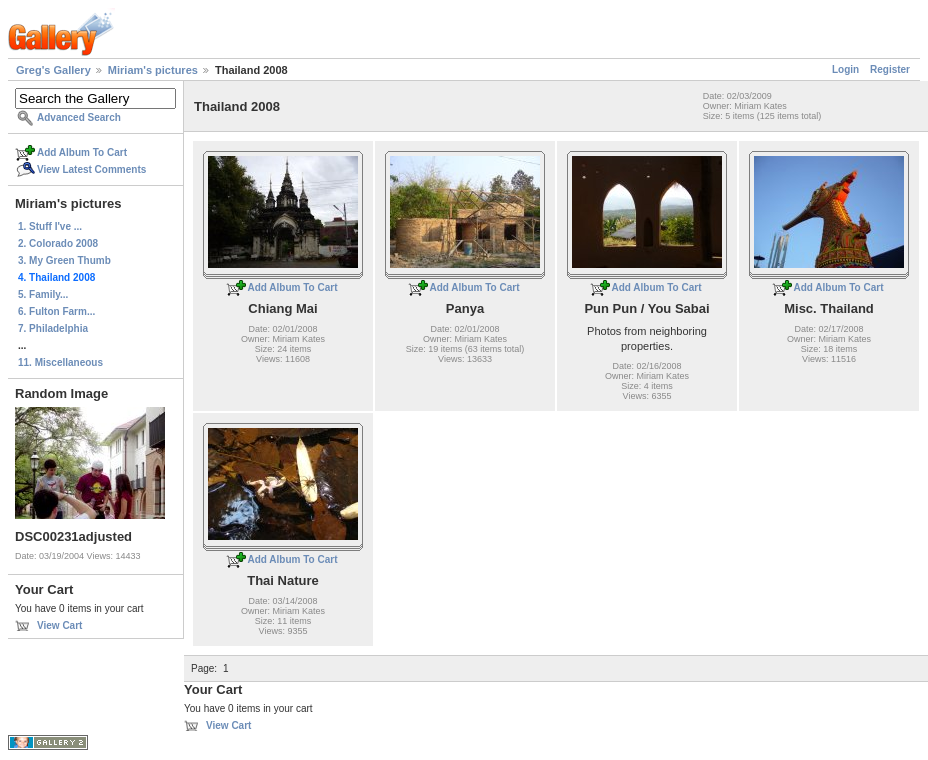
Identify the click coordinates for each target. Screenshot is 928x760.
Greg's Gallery (53, 70)
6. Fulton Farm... (56, 311)
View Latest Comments (91, 169)
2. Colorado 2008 (58, 243)
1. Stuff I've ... (50, 226)
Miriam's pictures (153, 70)
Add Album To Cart (82, 152)
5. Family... (43, 294)
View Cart (59, 625)
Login (845, 69)
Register (890, 69)
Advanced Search (79, 117)
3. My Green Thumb (64, 260)
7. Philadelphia (53, 328)
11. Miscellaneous (60, 362)
